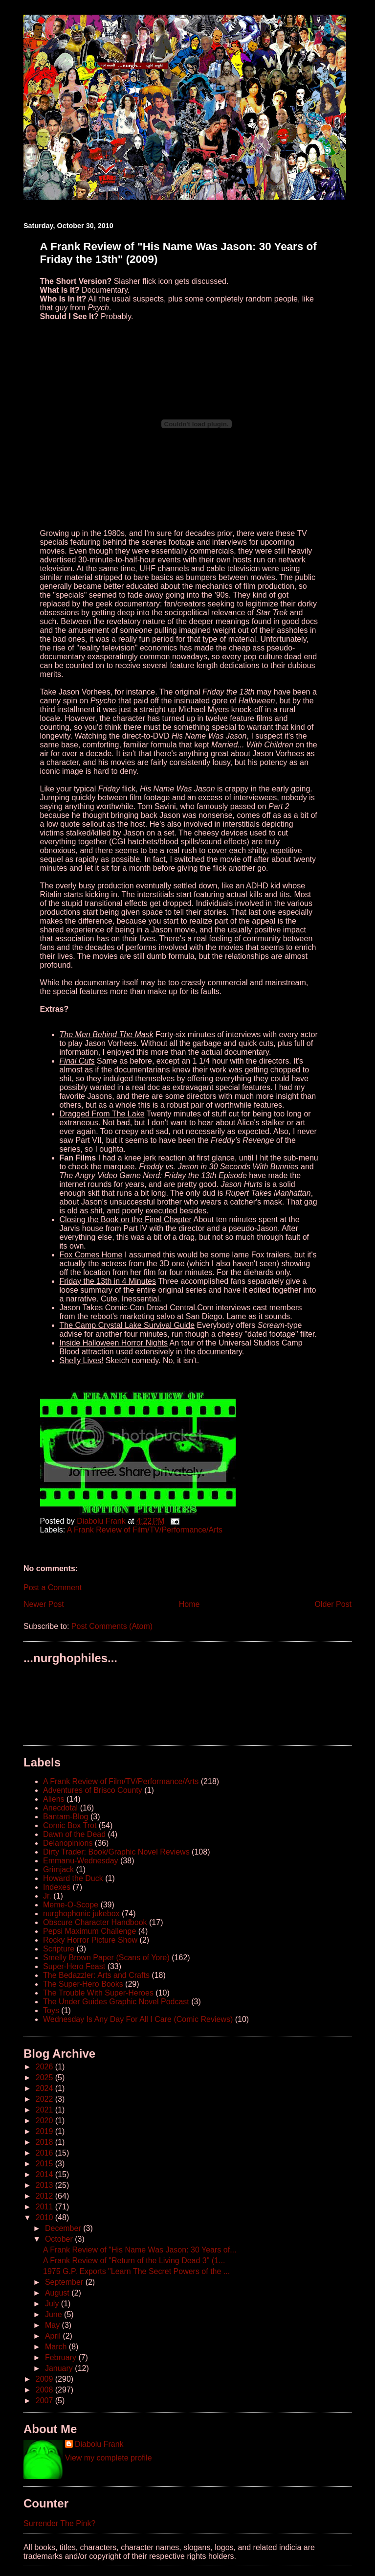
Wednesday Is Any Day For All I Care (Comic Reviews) (138, 2019)
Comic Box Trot (69, 1825)
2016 (45, 2153)
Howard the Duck (73, 1878)
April (54, 2336)
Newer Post (43, 1604)
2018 (45, 2142)
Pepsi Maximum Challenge (89, 1931)
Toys (51, 2010)
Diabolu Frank (99, 2444)
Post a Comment (52, 1587)
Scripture (58, 1949)
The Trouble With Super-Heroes (98, 1993)
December (64, 2228)
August (58, 2293)
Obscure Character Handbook (95, 1922)
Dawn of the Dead (74, 1834)
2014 (45, 2174)
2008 (45, 2390)
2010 (45, 2217)
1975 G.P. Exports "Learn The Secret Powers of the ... (136, 2271)
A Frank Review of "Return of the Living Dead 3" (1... (134, 2260)
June (54, 2314)
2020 (45, 2120)
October (60, 2239)
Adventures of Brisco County (92, 1790)
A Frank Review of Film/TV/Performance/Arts (144, 1530)
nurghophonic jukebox (81, 1913)
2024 (45, 2088)
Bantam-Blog (65, 1816)
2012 (45, 2196)
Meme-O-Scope (70, 1905)
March (57, 2347)
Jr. (47, 1896)
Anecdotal (60, 1808)
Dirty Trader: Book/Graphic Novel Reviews (116, 1852)
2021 (45, 2110)
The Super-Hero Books (83, 1984)
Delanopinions (67, 1843)
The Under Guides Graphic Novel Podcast (116, 2001)
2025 (45, 2077)
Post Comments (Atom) (112, 1626)
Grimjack (58, 1869)
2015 (45, 2163)
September (65, 2282)
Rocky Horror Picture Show (90, 1940)
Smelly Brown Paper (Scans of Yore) (106, 1957)
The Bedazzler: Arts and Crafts (96, 1975)
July (53, 2303)
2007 (45, 2400)
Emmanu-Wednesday (80, 1861)
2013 (45, 2185)
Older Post (333, 1604)
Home (189, 1604)
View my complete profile (108, 2458)
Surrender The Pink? (59, 2523)
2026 (45, 2067)
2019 (45, 2131)
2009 (45, 2379)
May (53, 2325)
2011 (45, 2207)
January (60, 2368)
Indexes (56, 1887)
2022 (45, 2099)
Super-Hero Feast (74, 1966)
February (61, 2357)
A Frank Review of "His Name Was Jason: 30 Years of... (139, 2250)
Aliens (54, 1799)
